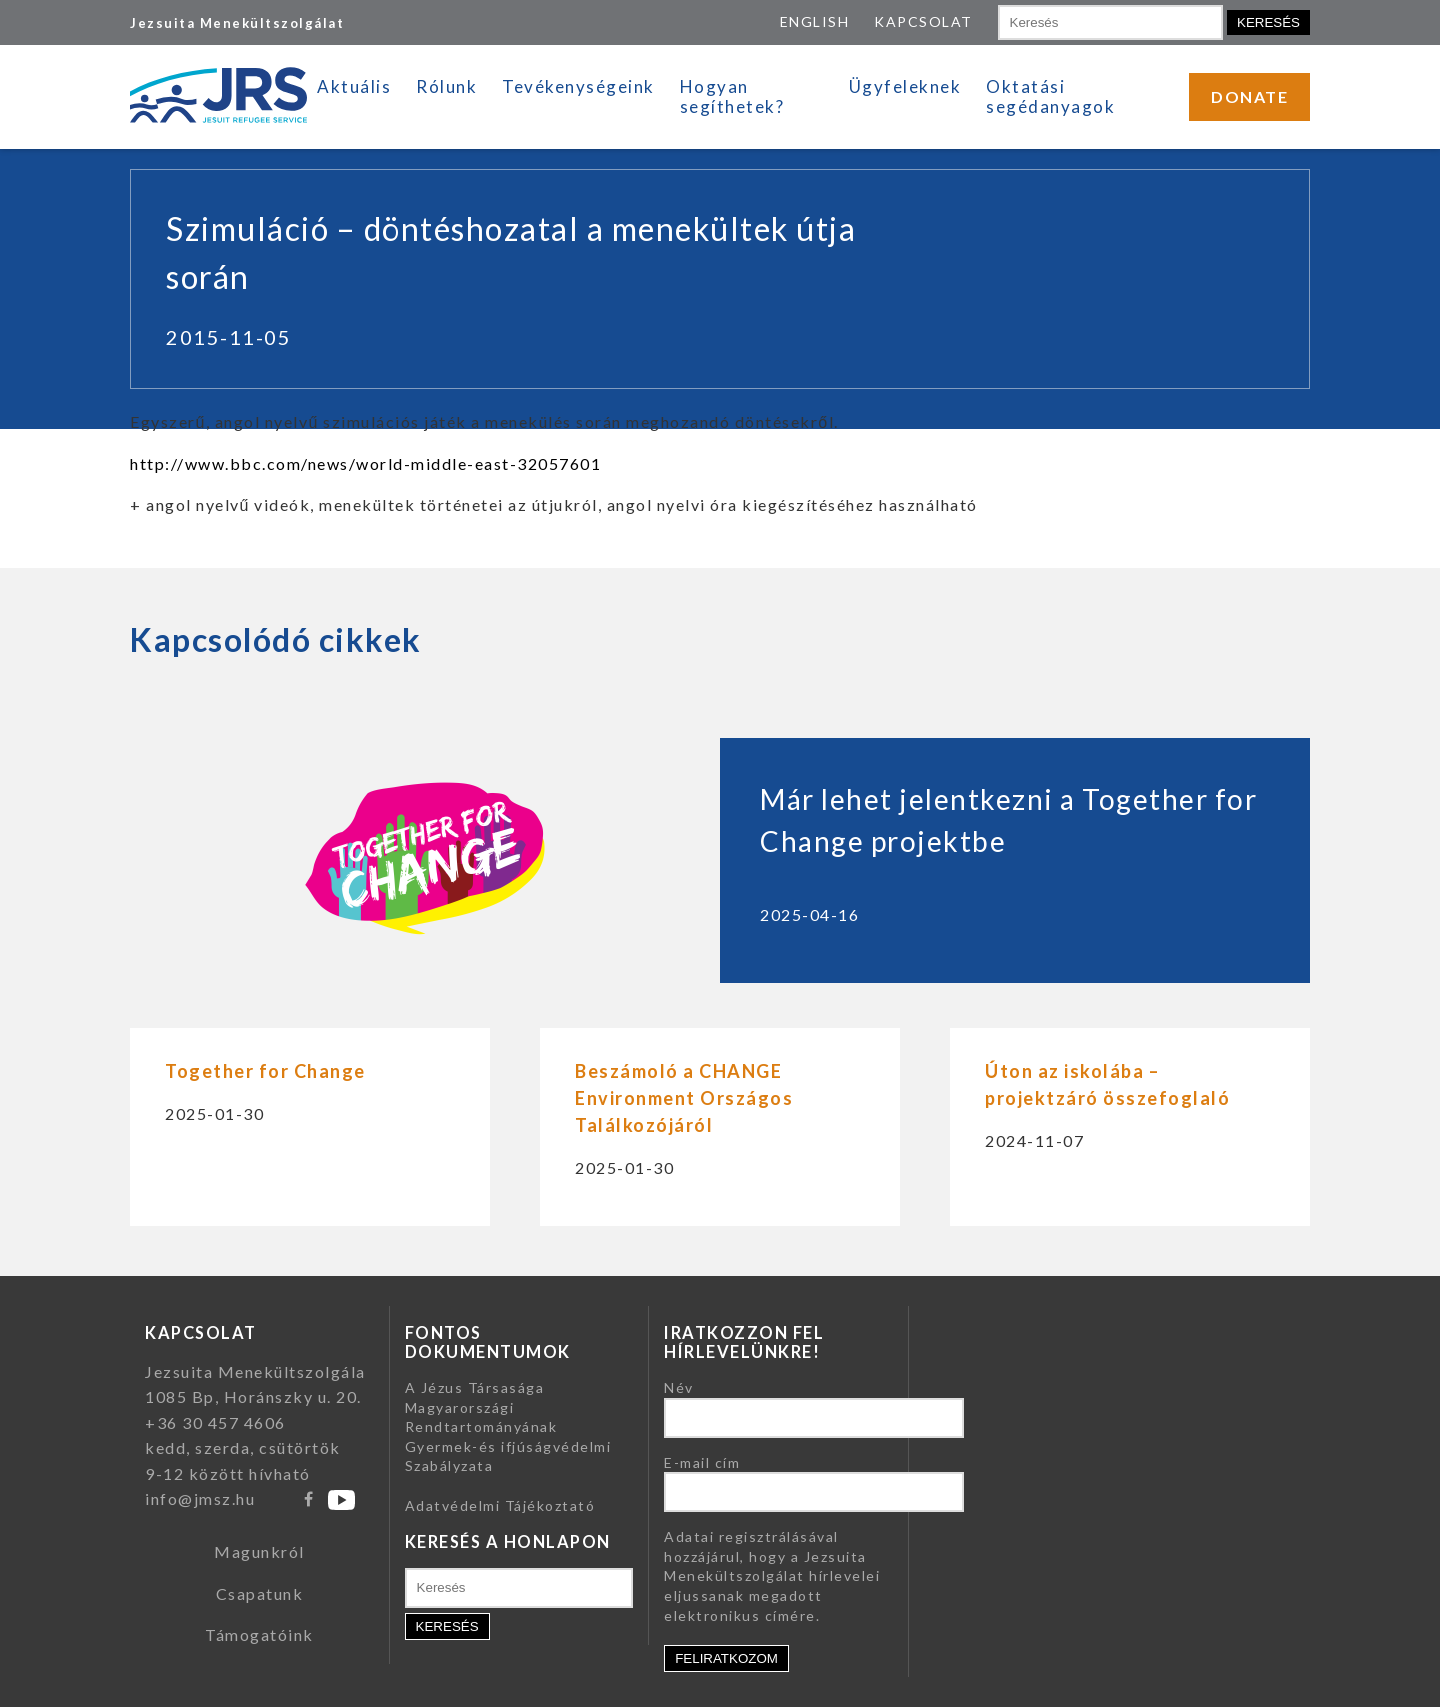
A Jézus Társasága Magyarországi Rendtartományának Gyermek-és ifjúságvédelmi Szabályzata (508, 1426)
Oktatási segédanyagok (1050, 96)
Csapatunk (260, 1593)
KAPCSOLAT (923, 21)
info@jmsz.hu (200, 1498)
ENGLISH (815, 21)
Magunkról (259, 1551)
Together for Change (265, 1071)
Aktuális (354, 86)
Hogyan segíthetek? (732, 96)
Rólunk (446, 86)
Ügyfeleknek (905, 86)
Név (679, 1387)
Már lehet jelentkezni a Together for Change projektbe (1008, 820)
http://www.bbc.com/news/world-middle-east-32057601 (365, 463)
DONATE (1249, 96)
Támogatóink (259, 1634)
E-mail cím (702, 1462)
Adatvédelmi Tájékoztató (500, 1505)
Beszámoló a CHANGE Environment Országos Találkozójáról (684, 1098)
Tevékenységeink (578, 86)
